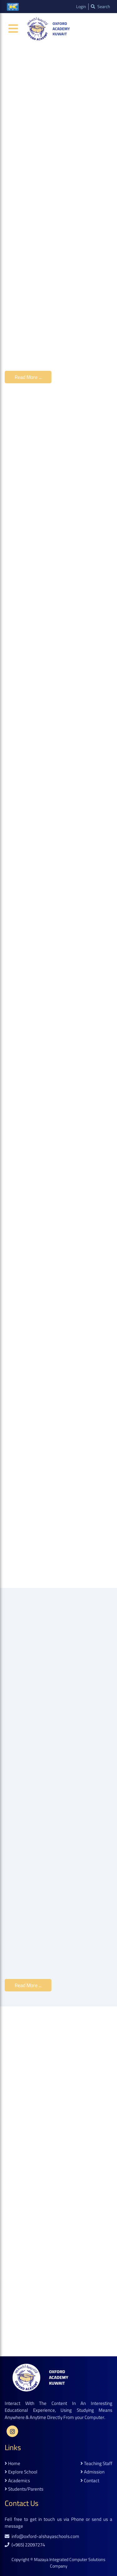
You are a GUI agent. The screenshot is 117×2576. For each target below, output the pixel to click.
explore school (21, 2472)
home (12, 2463)
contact (89, 2480)
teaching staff (96, 2463)
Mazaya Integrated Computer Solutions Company (69, 2562)
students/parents (24, 2489)
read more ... (28, 377)
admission (92, 2472)
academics (17, 2480)
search (100, 6)
